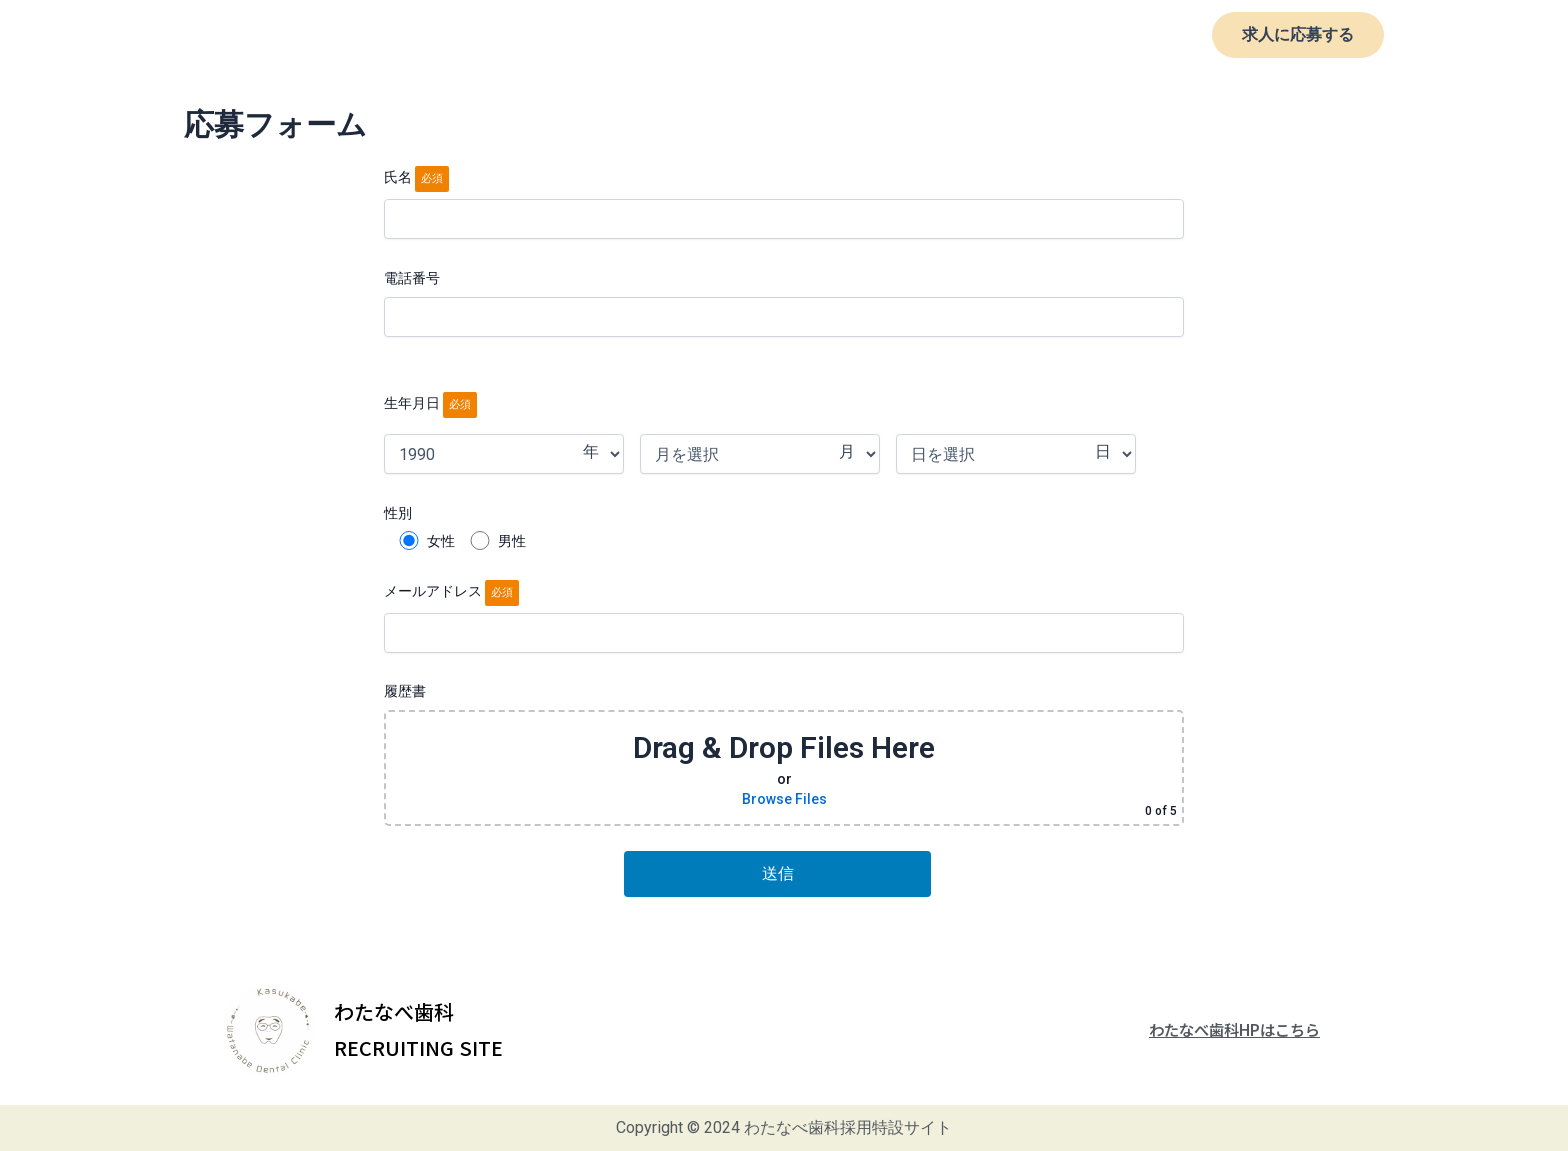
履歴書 (784, 754)
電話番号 (784, 303)
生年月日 (430, 403)
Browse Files (784, 799)
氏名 (784, 204)
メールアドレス (784, 618)
